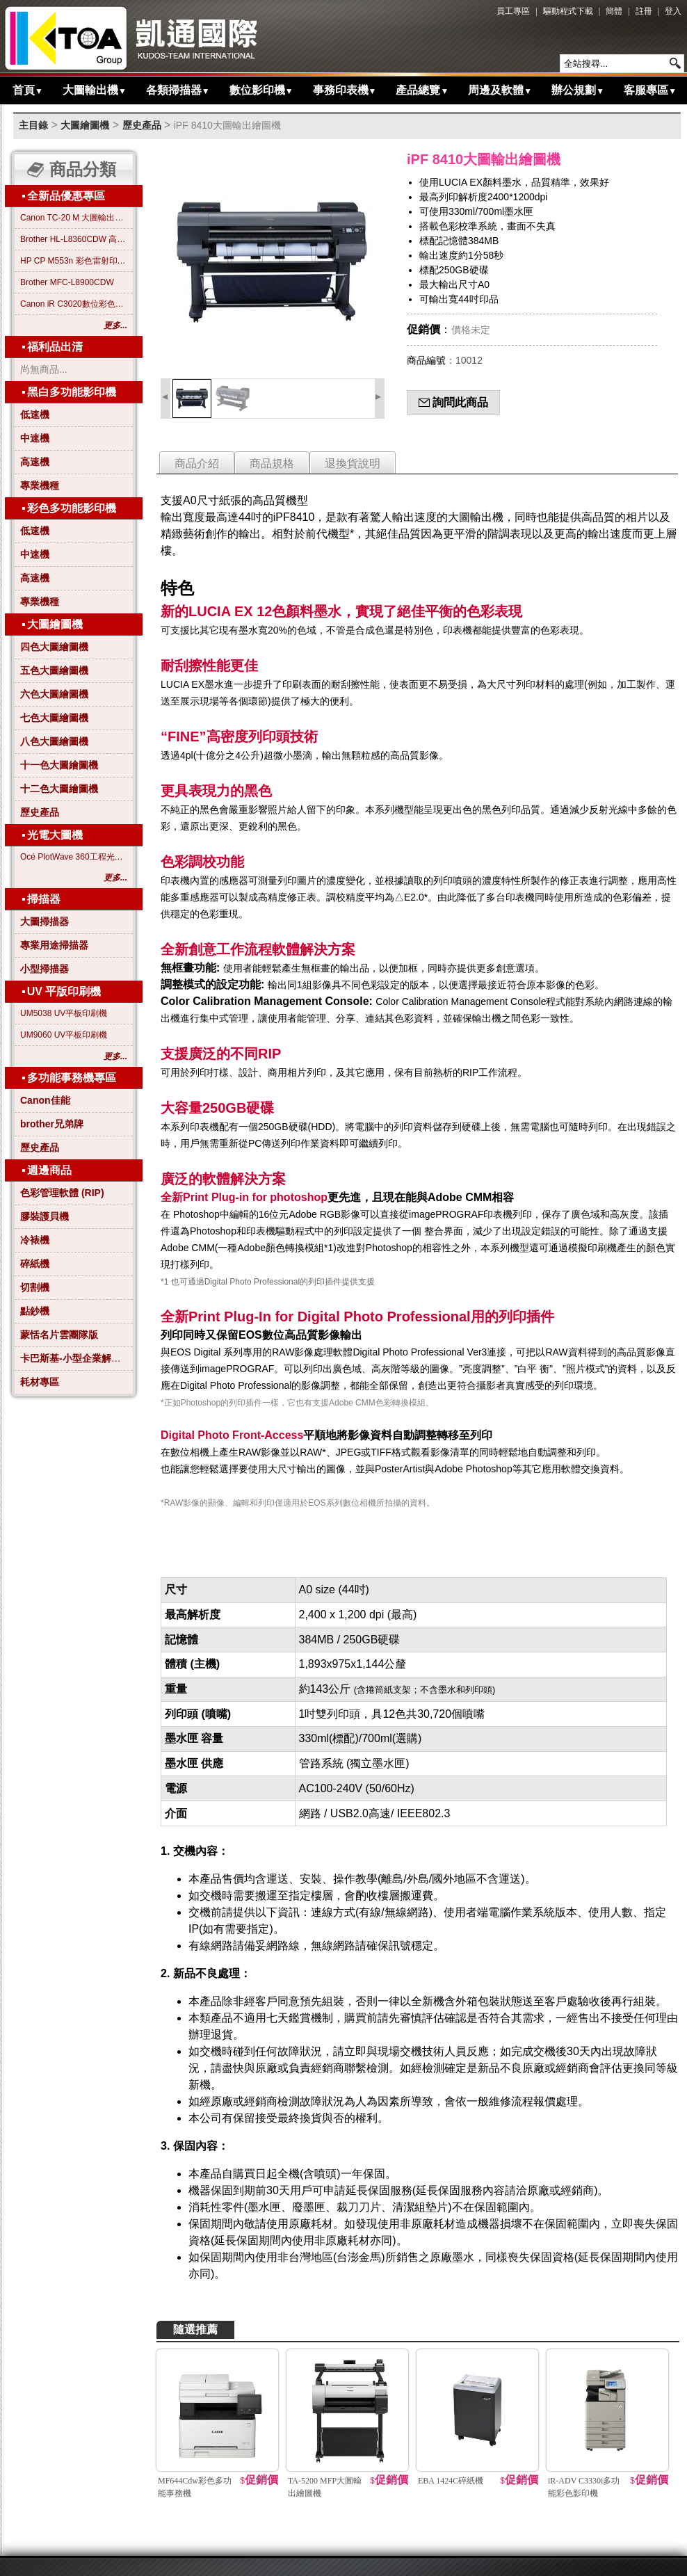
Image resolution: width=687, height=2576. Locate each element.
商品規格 (272, 463)
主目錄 (33, 125)
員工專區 (513, 11)
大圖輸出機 (95, 90)
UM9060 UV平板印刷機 (63, 1035)
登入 (673, 11)
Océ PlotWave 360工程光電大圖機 (73, 857)
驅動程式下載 (568, 11)
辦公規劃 (577, 90)
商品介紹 (197, 463)
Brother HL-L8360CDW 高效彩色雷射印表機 (73, 239)
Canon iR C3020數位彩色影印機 (73, 304)
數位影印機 (261, 90)
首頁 (28, 90)
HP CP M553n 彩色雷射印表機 (73, 261)
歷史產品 (141, 125)
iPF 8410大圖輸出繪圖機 (227, 125)
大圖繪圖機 (84, 125)
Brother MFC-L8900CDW (67, 282)
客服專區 (650, 90)
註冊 (644, 11)
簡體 (614, 11)
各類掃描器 (178, 90)
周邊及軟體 (500, 90)
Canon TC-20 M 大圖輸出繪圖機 (73, 218)
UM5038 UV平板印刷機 (63, 1013)
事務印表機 (345, 90)
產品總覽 (422, 90)
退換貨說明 (352, 463)
